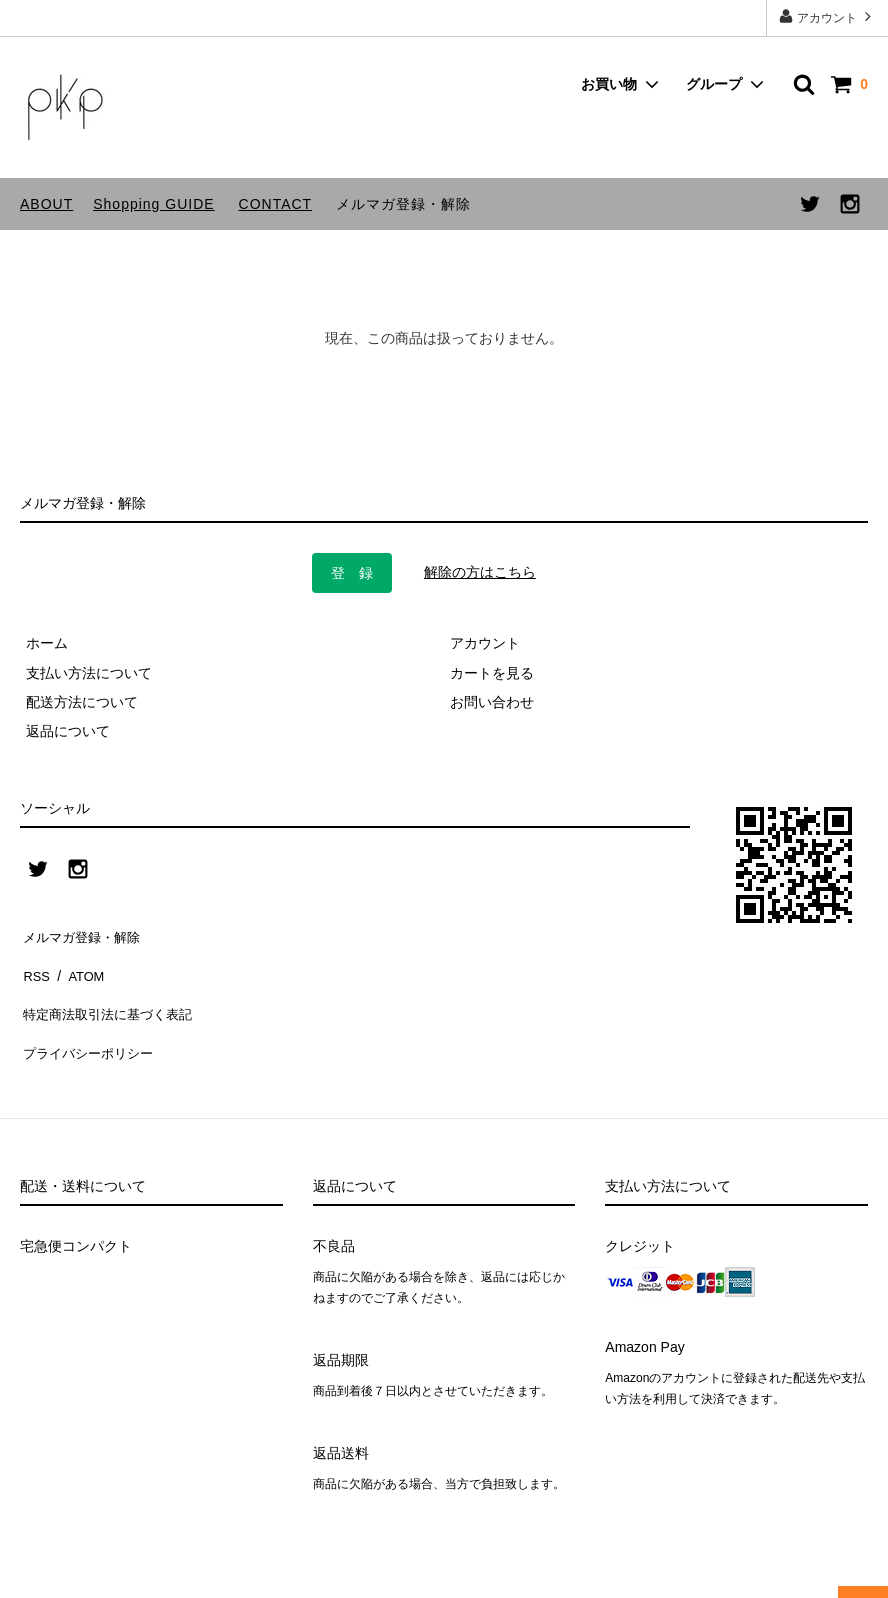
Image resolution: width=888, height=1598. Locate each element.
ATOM (79, 962)
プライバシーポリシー (90, 1021)
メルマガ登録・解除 (403, 204)
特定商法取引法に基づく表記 (111, 992)
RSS (34, 962)
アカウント (827, 16)
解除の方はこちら (480, 572)
